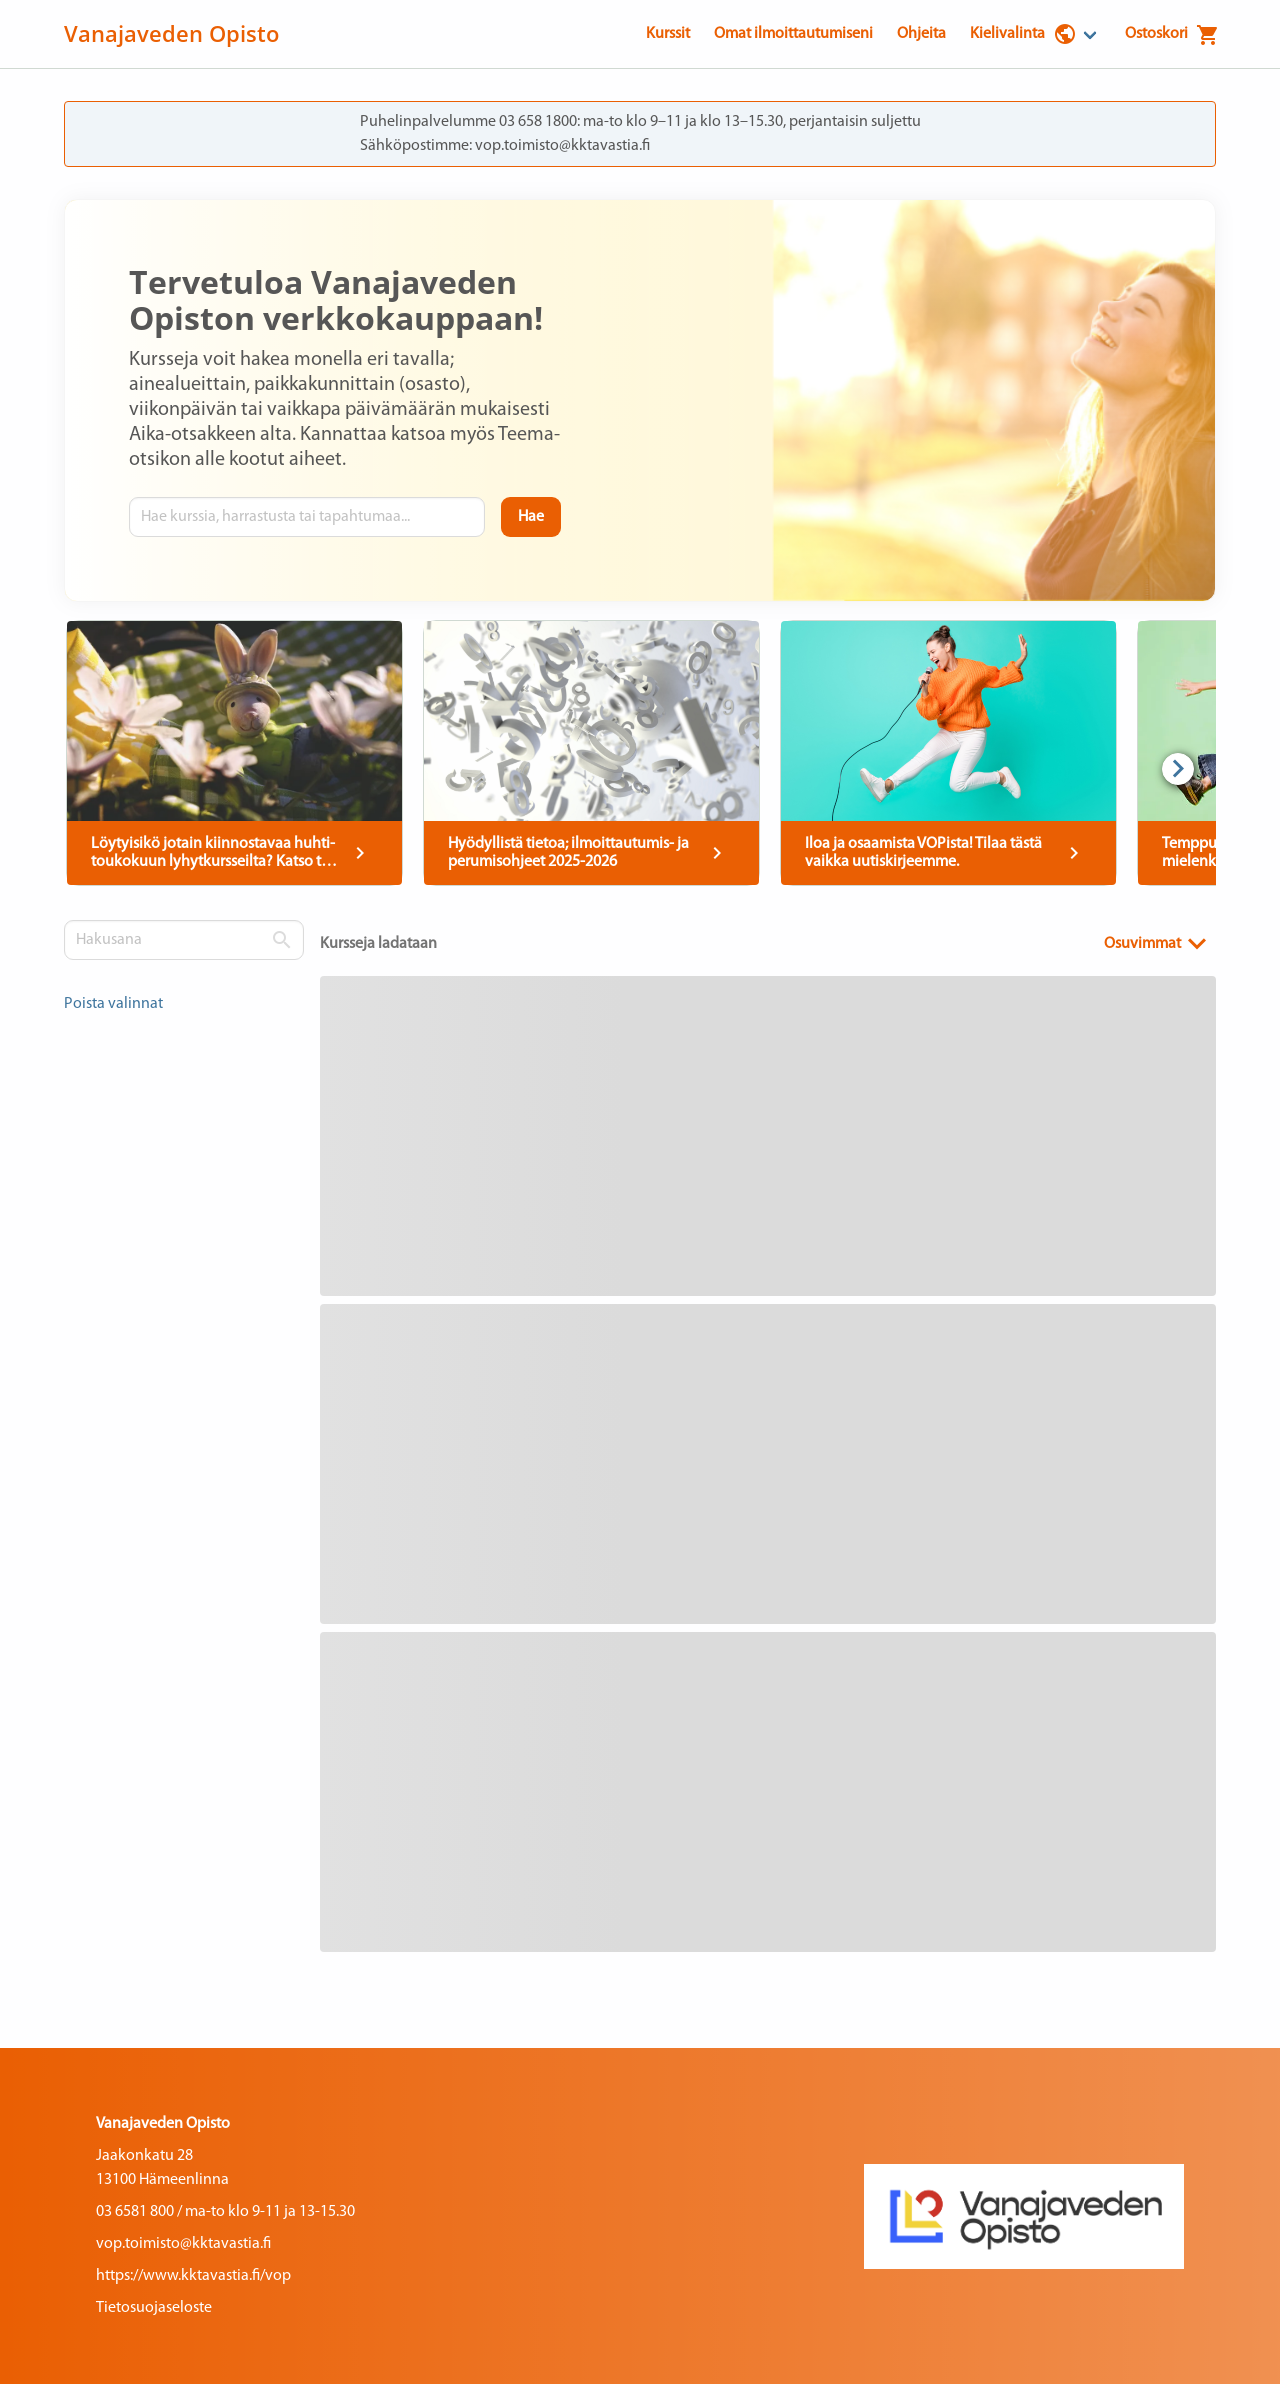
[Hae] (531, 517)
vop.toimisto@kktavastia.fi (183, 2244)
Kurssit (668, 34)
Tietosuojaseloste (154, 2308)
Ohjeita (921, 34)
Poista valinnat (113, 1004)
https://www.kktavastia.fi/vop (193, 2276)
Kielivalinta (1023, 34)
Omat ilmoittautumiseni (793, 34)
